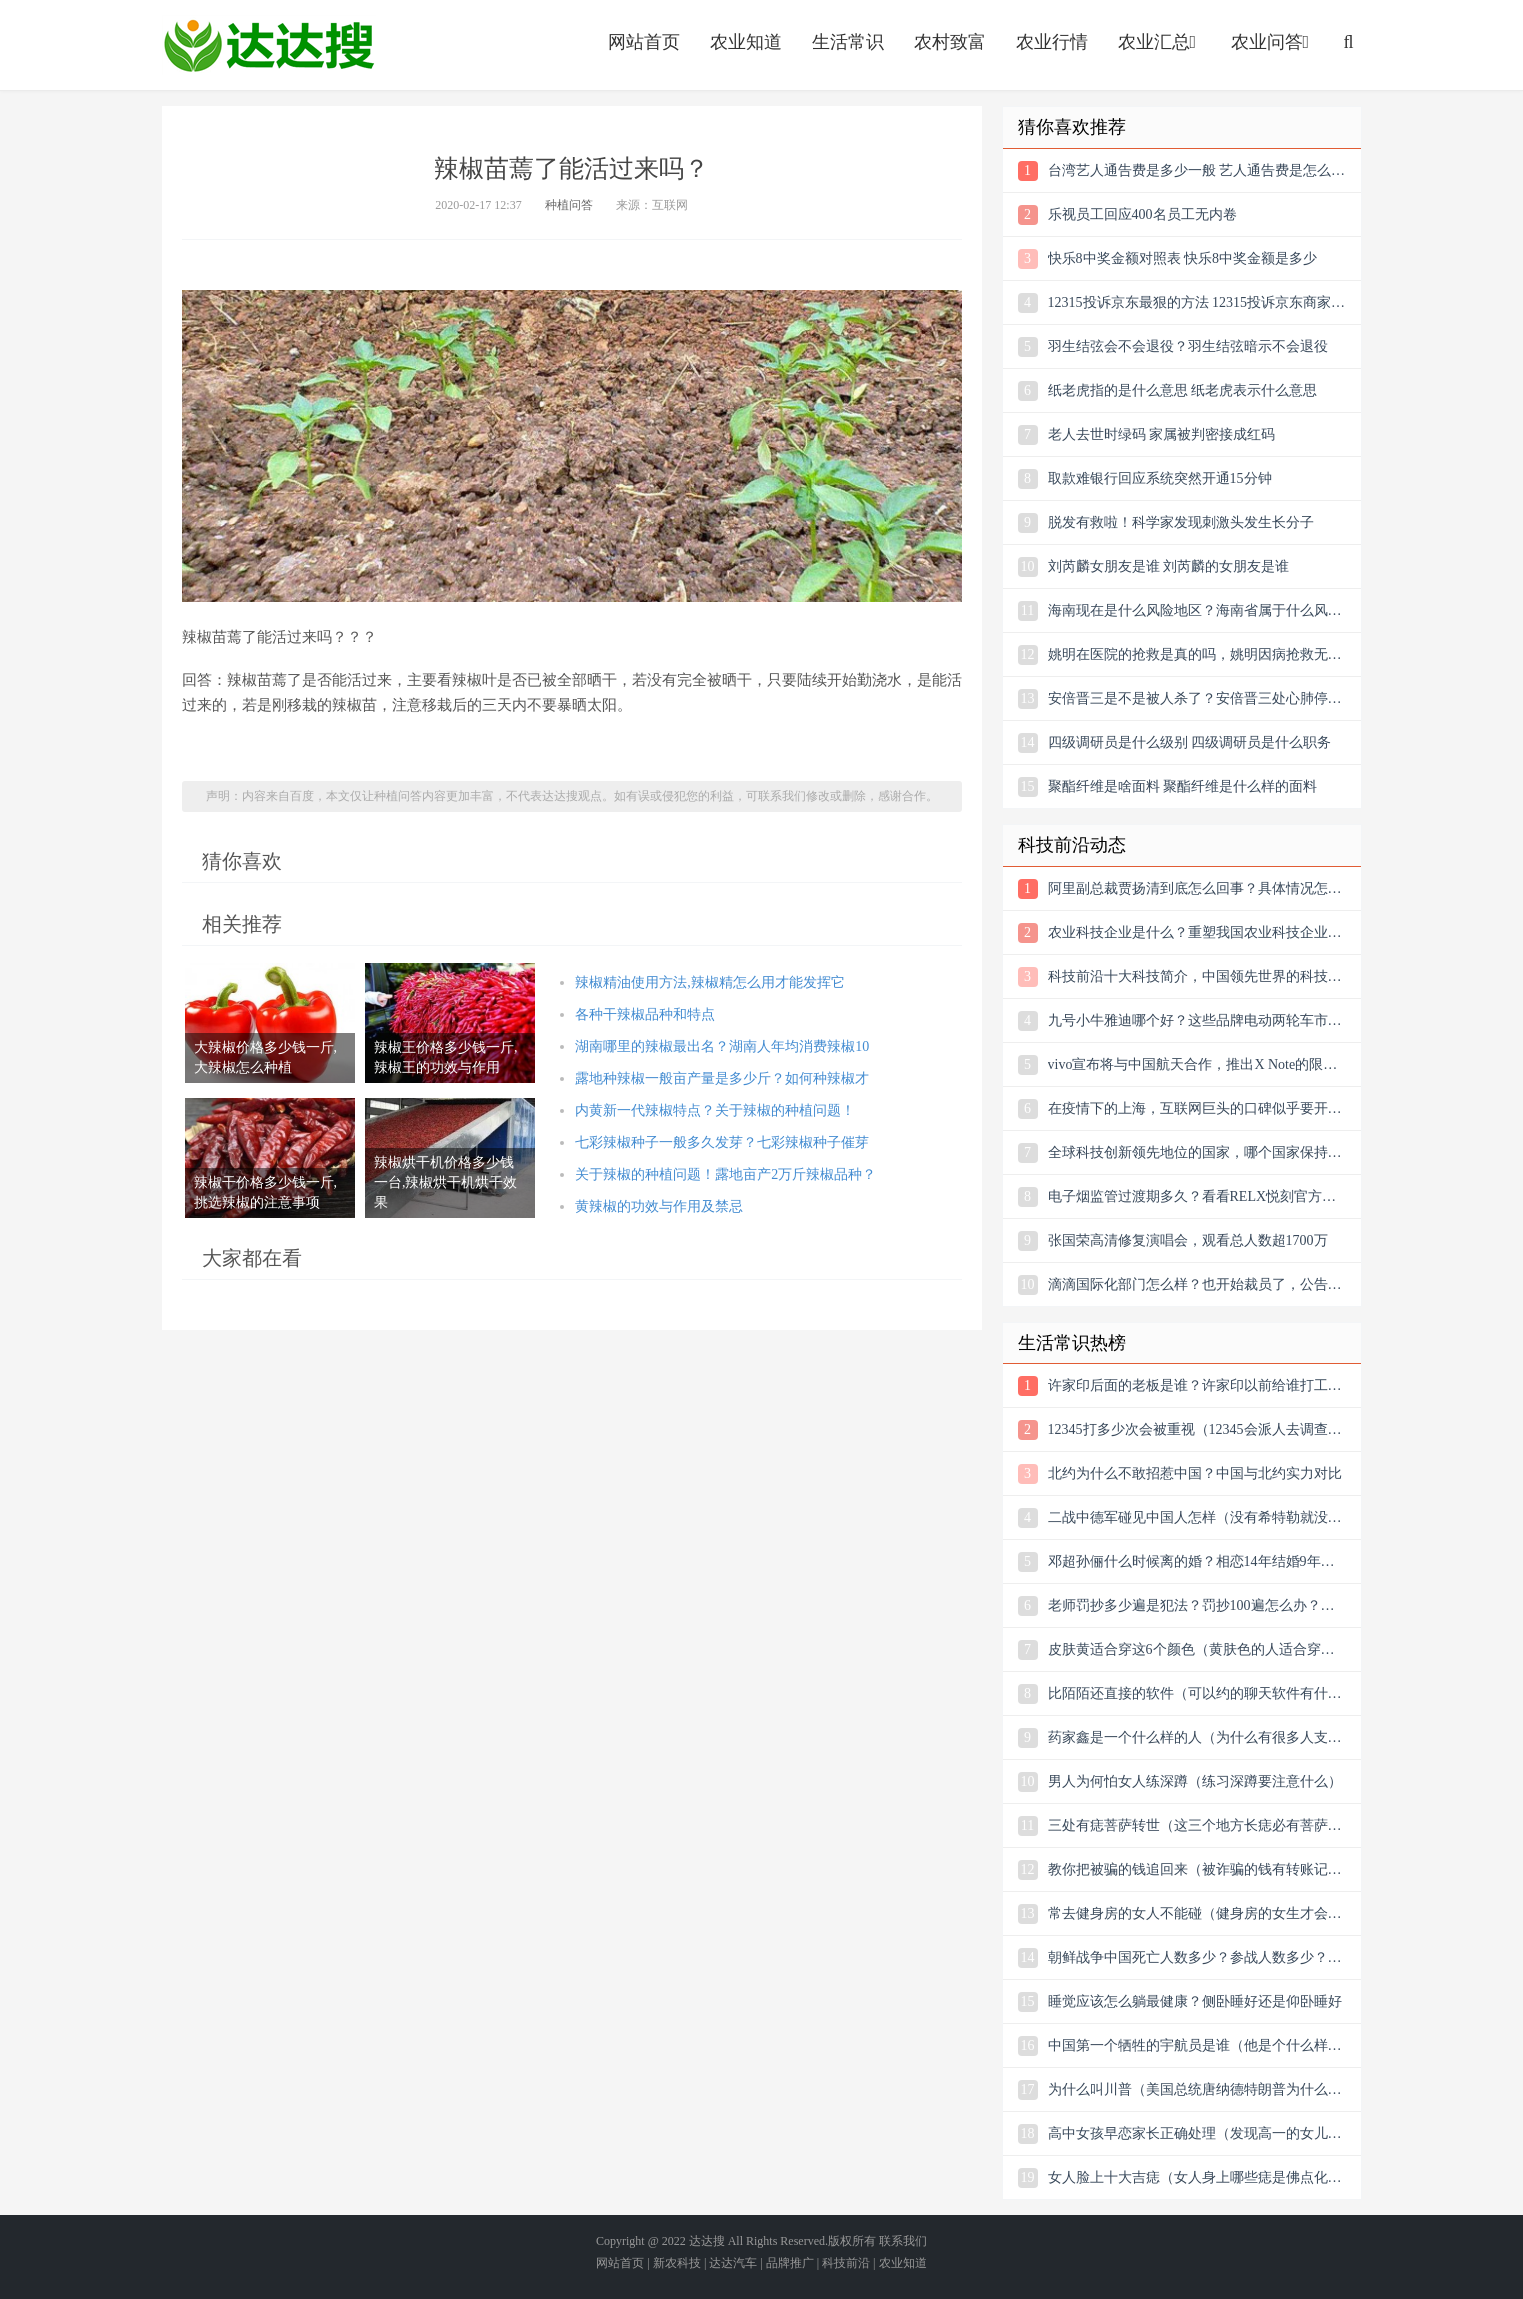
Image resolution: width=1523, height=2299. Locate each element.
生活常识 (848, 42)
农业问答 (1272, 42)
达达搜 (707, 2241)
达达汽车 (733, 2263)
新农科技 (677, 2263)
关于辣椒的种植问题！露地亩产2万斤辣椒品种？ (725, 1174)
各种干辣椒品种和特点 (645, 1014)
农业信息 (269, 45)
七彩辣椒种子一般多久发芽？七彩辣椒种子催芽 (722, 1142)
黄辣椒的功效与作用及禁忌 (659, 1206)
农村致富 (950, 42)
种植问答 (569, 205)
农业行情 (1052, 42)
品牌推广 (790, 2263)
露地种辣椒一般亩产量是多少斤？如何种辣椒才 (722, 1078)
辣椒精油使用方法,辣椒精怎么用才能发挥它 (710, 982)
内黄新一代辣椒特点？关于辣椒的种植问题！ (715, 1110)
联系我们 (903, 2241)
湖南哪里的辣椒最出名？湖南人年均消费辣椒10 (722, 1046)
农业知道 (746, 42)
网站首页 (644, 42)
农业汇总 (1159, 42)
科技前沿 (846, 2263)
